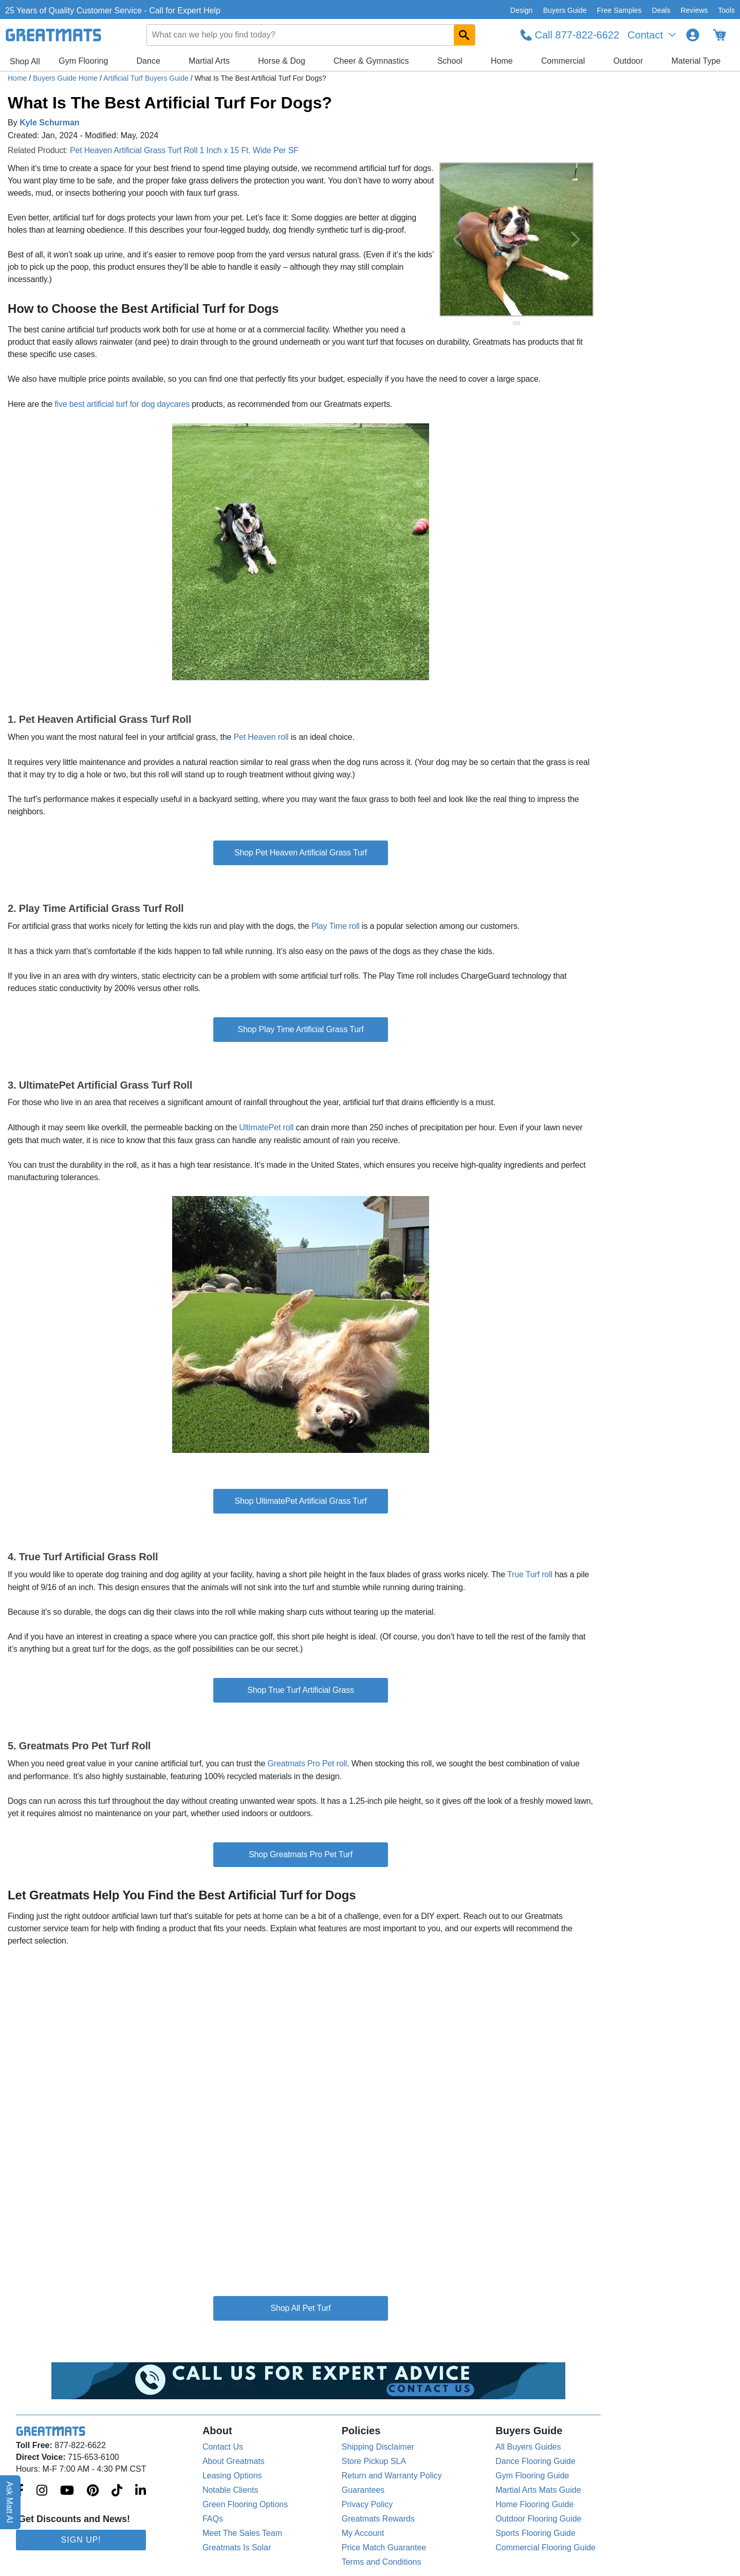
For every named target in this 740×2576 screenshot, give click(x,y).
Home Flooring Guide (534, 2504)
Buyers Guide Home (66, 78)
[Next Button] (575, 239)
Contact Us (222, 2446)
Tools (726, 10)
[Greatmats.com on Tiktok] (117, 2491)
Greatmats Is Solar (236, 2547)
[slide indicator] (516, 323)
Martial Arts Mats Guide (538, 2490)
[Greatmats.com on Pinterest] (93, 2491)
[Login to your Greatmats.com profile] (693, 35)
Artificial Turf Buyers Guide (147, 78)
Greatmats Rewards (378, 2518)
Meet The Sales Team (242, 2533)
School (449, 61)
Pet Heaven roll (260, 737)
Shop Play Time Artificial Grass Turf (301, 1029)
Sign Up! (81, 2539)
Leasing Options (232, 2475)
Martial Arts (209, 61)
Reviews (694, 10)
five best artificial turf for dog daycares (122, 404)
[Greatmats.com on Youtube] (67, 2491)
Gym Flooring (83, 61)
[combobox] (311, 35)
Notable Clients (230, 2490)
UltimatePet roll (266, 1127)
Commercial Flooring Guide (545, 2547)
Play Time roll (335, 926)
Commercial (563, 61)
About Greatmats (233, 2461)
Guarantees (363, 2490)
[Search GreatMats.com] (464, 35)
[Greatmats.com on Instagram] (41, 2491)
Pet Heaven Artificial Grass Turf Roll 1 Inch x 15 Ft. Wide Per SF (184, 150)
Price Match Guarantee (384, 2547)
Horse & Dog (281, 61)
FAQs (212, 2518)
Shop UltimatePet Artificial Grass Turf (300, 1501)
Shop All (25, 61)
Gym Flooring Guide (532, 2475)
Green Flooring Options (245, 2504)
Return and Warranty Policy (392, 2475)
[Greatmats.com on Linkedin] (140, 2491)
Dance (148, 61)
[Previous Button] (457, 239)
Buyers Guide (565, 10)
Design (521, 10)
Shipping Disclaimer (378, 2446)
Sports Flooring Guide (535, 2533)
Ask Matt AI (10, 2502)
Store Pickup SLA (374, 2461)
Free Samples (619, 10)
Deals (661, 10)
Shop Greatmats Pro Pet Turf (301, 1854)
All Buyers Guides (528, 2446)
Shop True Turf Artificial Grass (300, 1690)
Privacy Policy (367, 2504)
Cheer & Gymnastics (371, 61)
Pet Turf (317, 2308)
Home (502, 61)
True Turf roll (529, 1574)
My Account (363, 2533)
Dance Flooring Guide (535, 2461)
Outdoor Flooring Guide (538, 2518)
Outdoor (628, 61)
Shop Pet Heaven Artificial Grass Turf (300, 852)
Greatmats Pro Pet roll (307, 1763)
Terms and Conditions (381, 2562)
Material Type (696, 61)
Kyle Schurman (49, 122)
